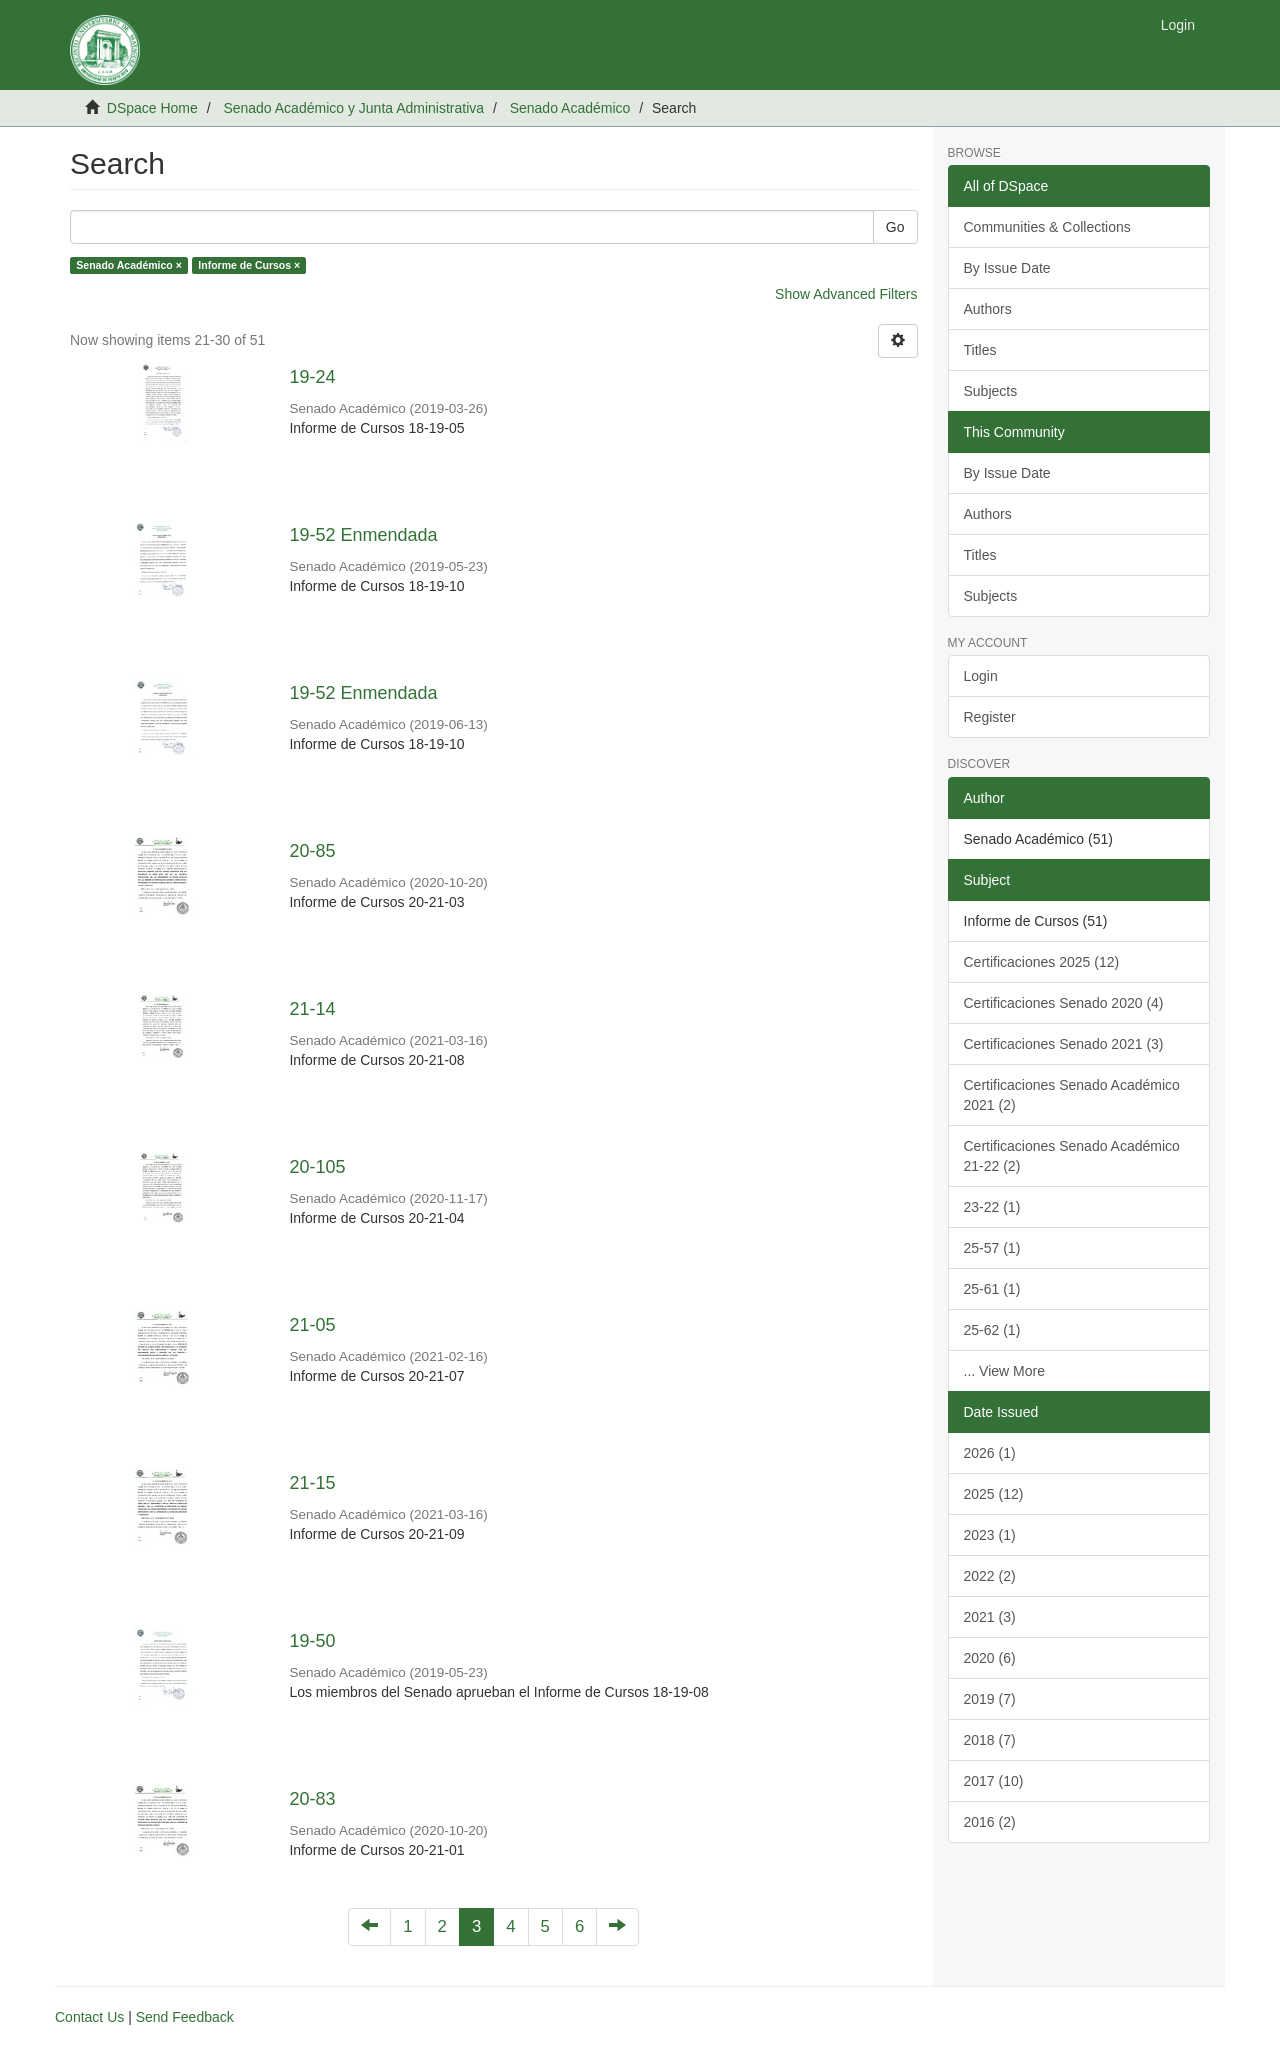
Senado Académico (570, 108)
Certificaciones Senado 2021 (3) (1064, 1044)
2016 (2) (990, 1822)
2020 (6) (990, 1658)
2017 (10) (994, 1781)
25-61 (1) (992, 1289)
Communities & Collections (1047, 227)
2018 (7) (990, 1740)
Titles (980, 350)
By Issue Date (1007, 268)
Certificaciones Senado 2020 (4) (1064, 1003)
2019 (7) (990, 1699)
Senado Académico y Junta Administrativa (353, 108)
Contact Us (89, 2017)
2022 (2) (990, 1576)
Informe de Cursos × (249, 265)
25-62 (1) (992, 1330)
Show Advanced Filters (846, 294)
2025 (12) (994, 1494)
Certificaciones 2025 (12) (1042, 962)
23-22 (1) (992, 1207)
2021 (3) (990, 1617)
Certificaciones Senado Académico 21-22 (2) (1072, 1156)
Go (895, 227)
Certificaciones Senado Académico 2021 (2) (1072, 1095)
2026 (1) (990, 1453)
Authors (988, 309)
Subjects (991, 391)
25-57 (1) (992, 1248)
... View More (1004, 1371)
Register (990, 717)
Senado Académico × (129, 265)
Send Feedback (185, 2017)
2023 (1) (990, 1535)
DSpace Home (152, 108)
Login (981, 676)
